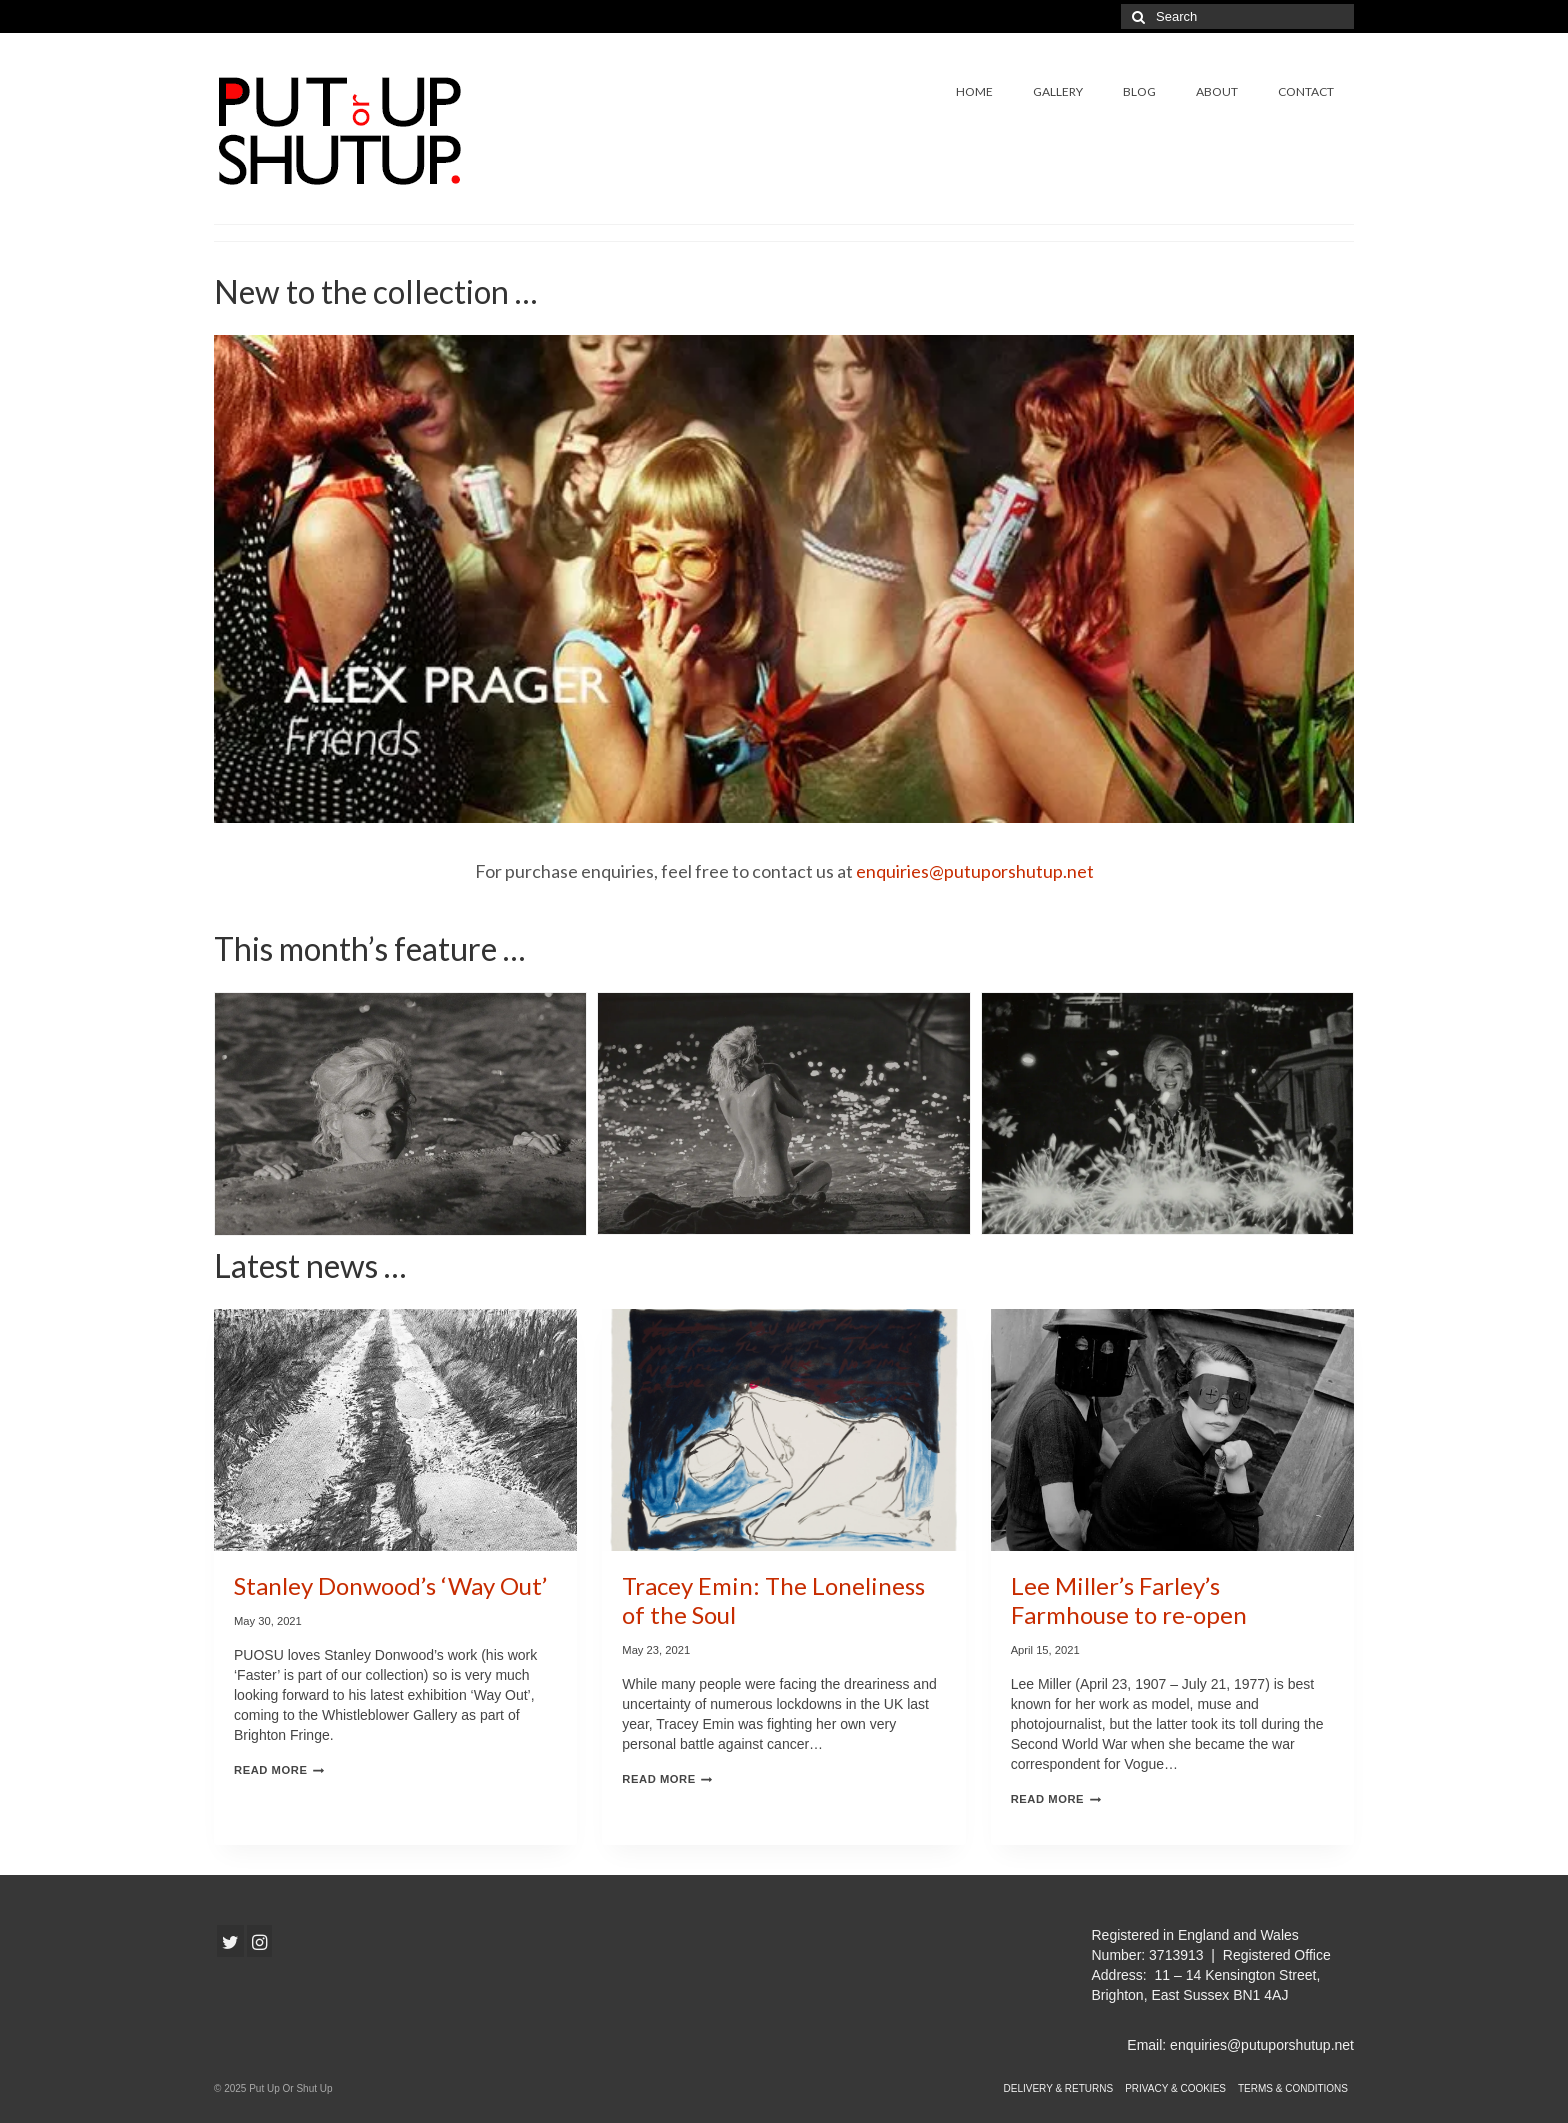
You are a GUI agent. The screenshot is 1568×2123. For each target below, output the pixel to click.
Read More (279, 1770)
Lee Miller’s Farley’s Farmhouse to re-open (1129, 1600)
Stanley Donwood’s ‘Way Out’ (390, 1585)
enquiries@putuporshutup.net (975, 871)
